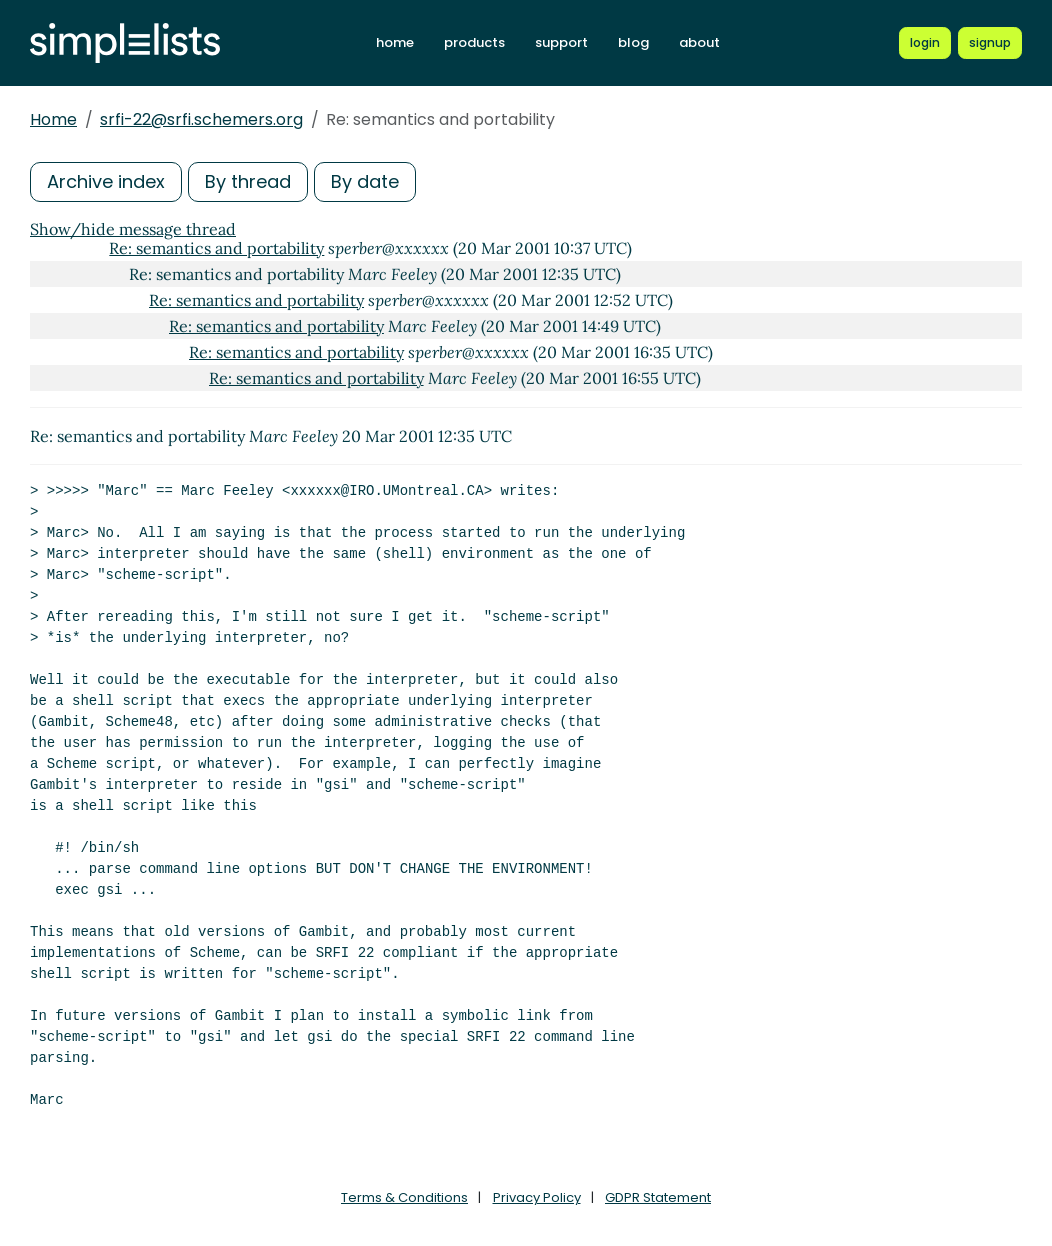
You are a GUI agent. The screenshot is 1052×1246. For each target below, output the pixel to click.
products (474, 42)
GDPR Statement (658, 1197)
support (561, 42)
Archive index (106, 181)
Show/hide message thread (133, 229)
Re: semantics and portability (216, 248)
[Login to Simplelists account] (925, 43)
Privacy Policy (537, 1197)
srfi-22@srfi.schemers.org (201, 119)
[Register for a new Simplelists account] (990, 43)
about (699, 42)
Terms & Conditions (404, 1197)
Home (53, 119)
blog (633, 42)
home (395, 42)
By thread (248, 181)
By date (365, 181)
